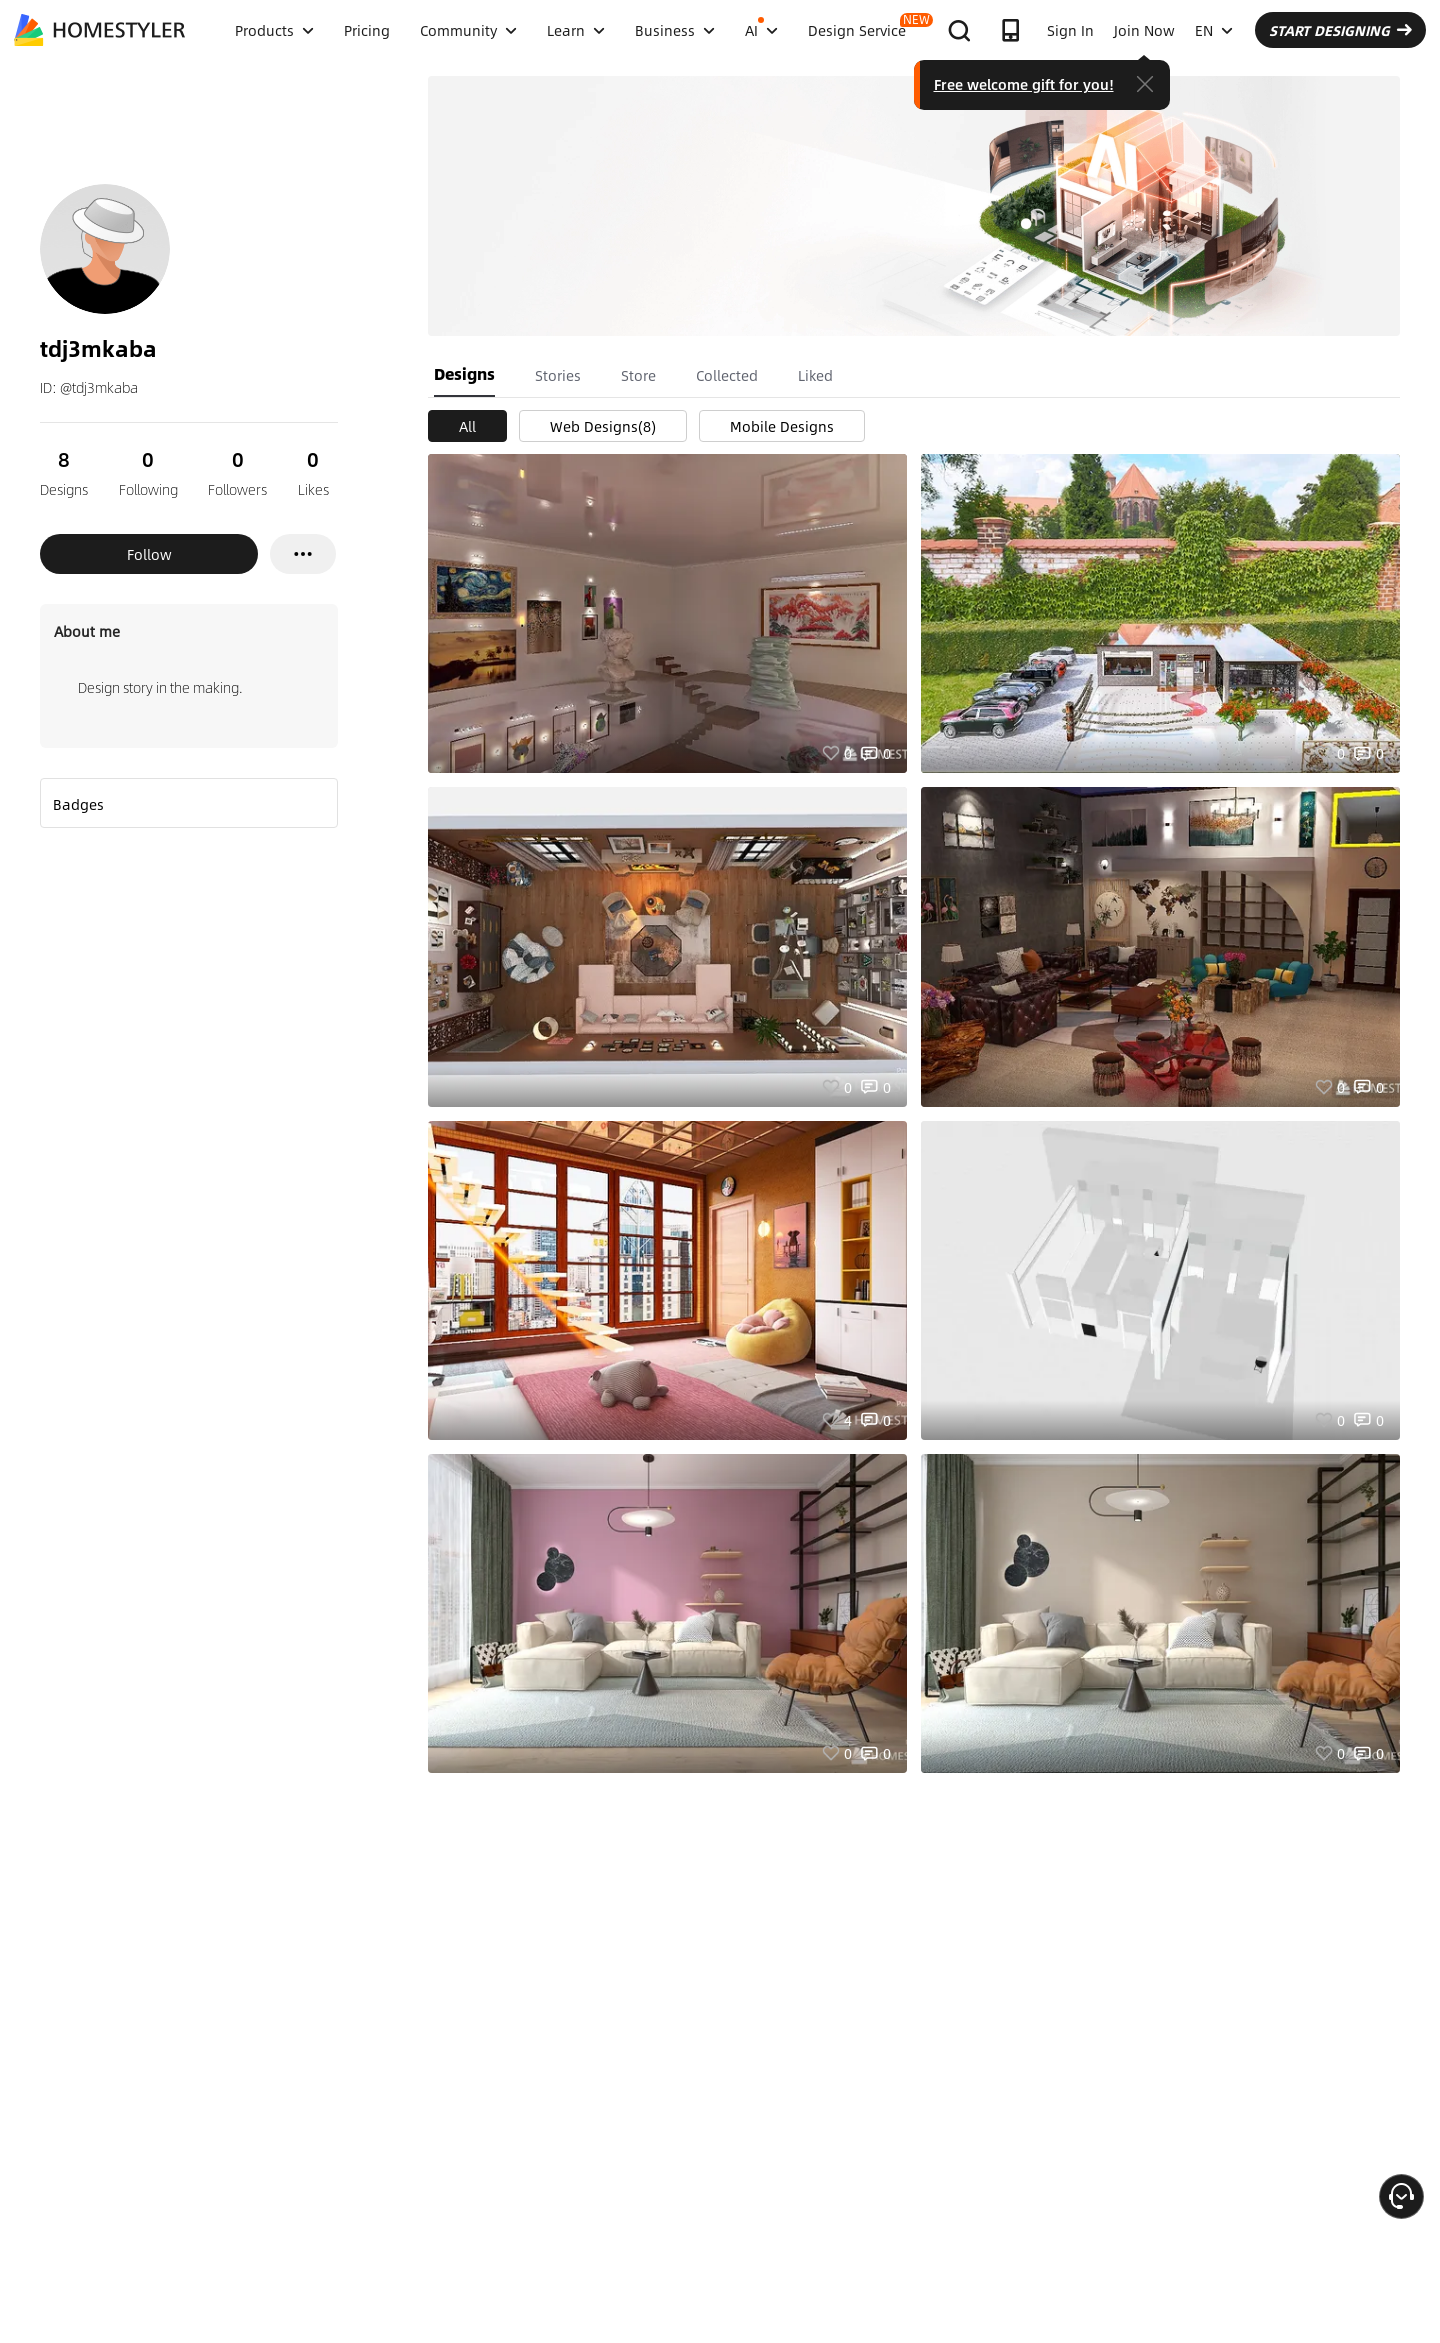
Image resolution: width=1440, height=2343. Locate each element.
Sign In (1070, 30)
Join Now (1144, 30)
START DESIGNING (1340, 30)
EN (1214, 30)
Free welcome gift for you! (1024, 84)
